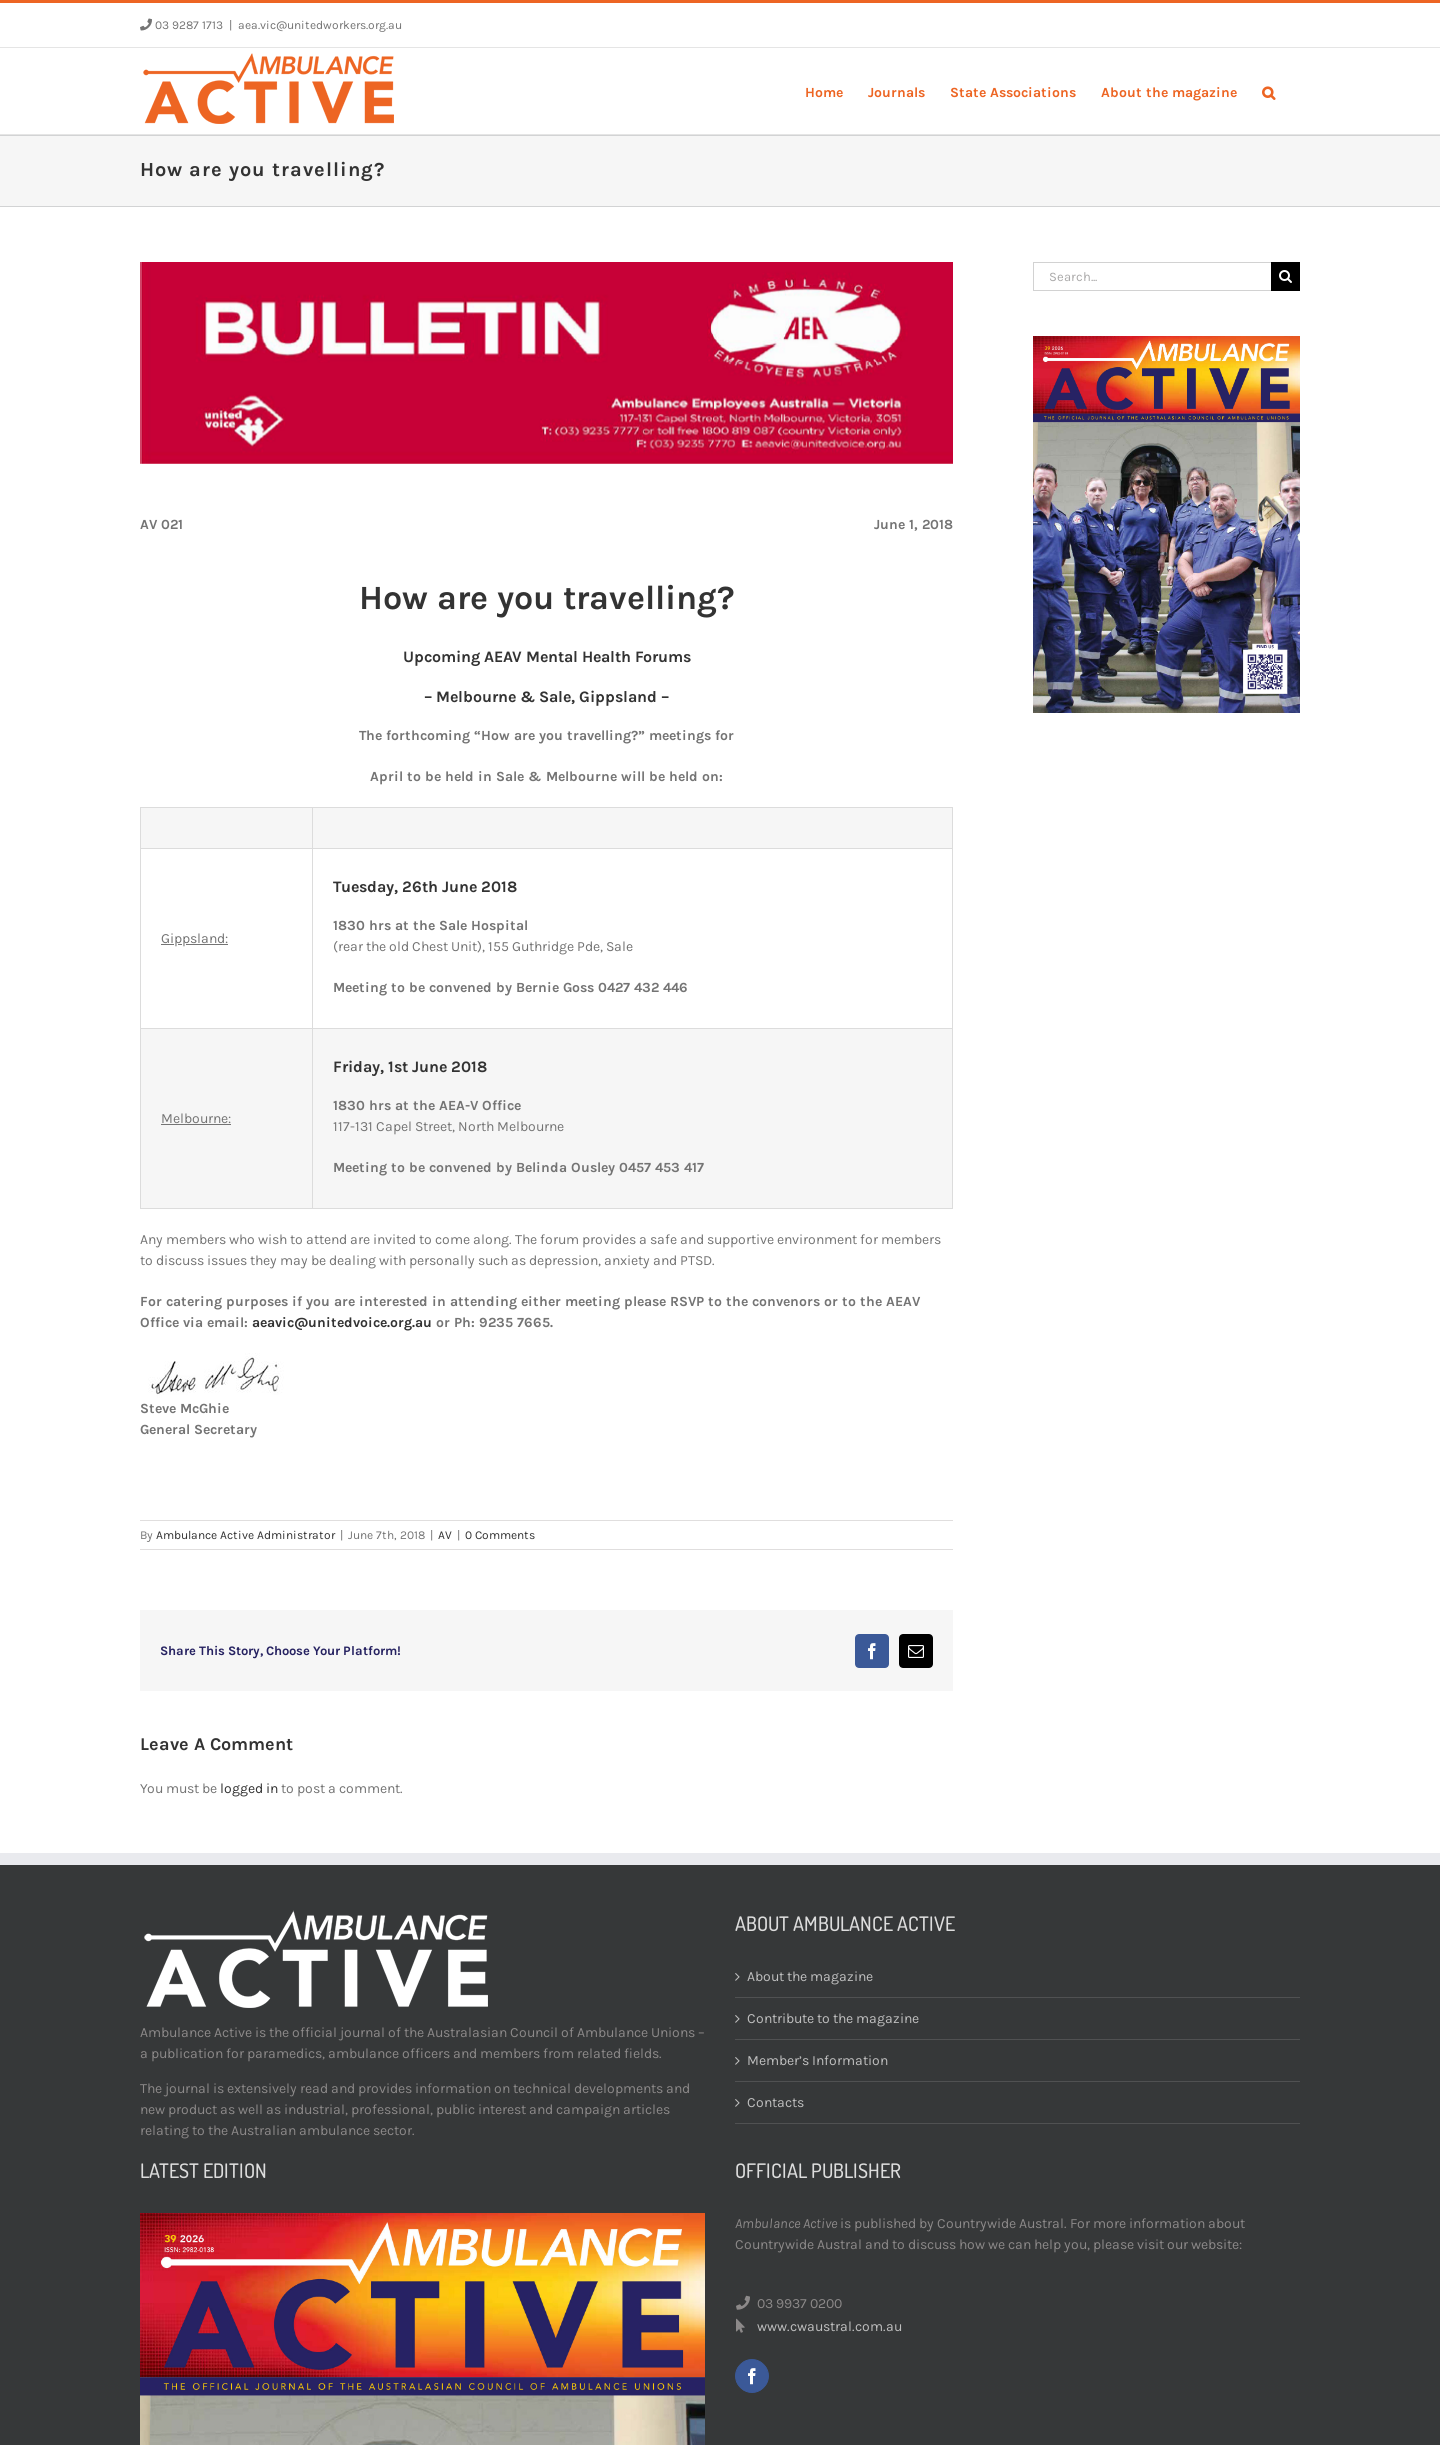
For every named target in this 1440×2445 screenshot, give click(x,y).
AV (445, 1535)
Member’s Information (817, 2060)
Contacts (775, 2102)
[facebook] (752, 2376)
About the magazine (810, 1976)
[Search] (1285, 276)
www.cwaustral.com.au (829, 2326)
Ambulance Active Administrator (245, 1535)
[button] (1268, 91)
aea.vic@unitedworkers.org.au (320, 25)
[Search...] (1152, 276)
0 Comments (500, 1535)
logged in (249, 1788)
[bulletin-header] (546, 363)
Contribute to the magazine (833, 2018)
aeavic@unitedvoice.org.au (342, 1322)
